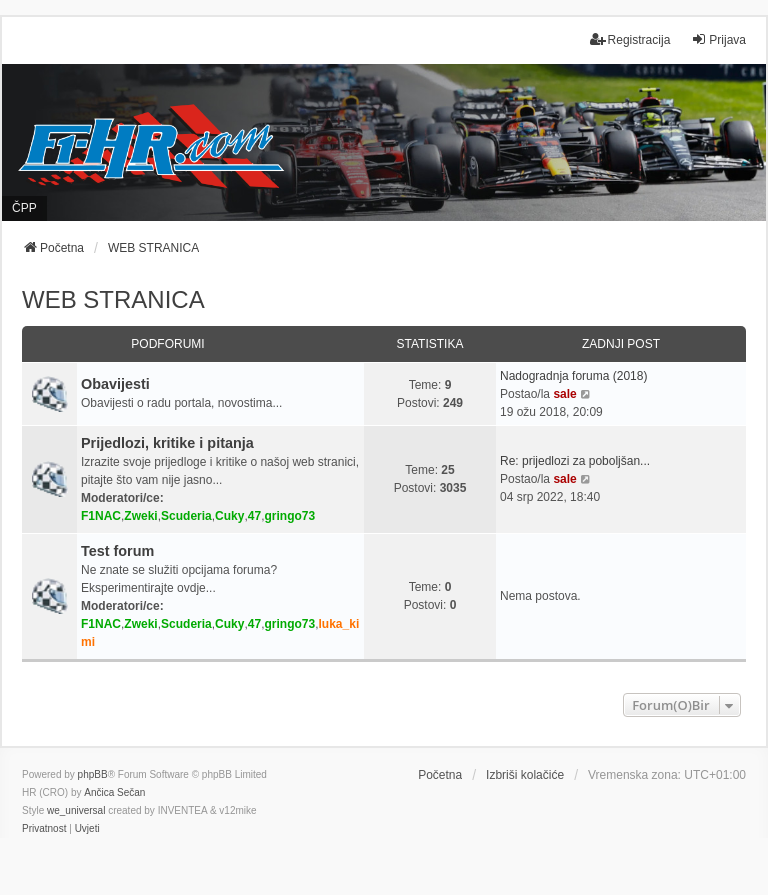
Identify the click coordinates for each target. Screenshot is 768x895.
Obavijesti (115, 384)
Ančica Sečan (114, 792)
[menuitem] (44, 829)
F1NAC (101, 516)
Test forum (117, 551)
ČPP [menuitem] (24, 208)
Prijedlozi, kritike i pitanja (167, 443)
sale (564, 394)
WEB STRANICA (113, 299)
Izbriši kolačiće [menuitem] (525, 775)
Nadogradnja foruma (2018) (573, 376)
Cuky (229, 516)
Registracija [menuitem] (630, 39)
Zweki (140, 516)
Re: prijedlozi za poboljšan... (575, 461)
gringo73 (290, 516)
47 (254, 516)
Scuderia (186, 516)
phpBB (93, 774)
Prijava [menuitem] (718, 39)
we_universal (76, 810)
